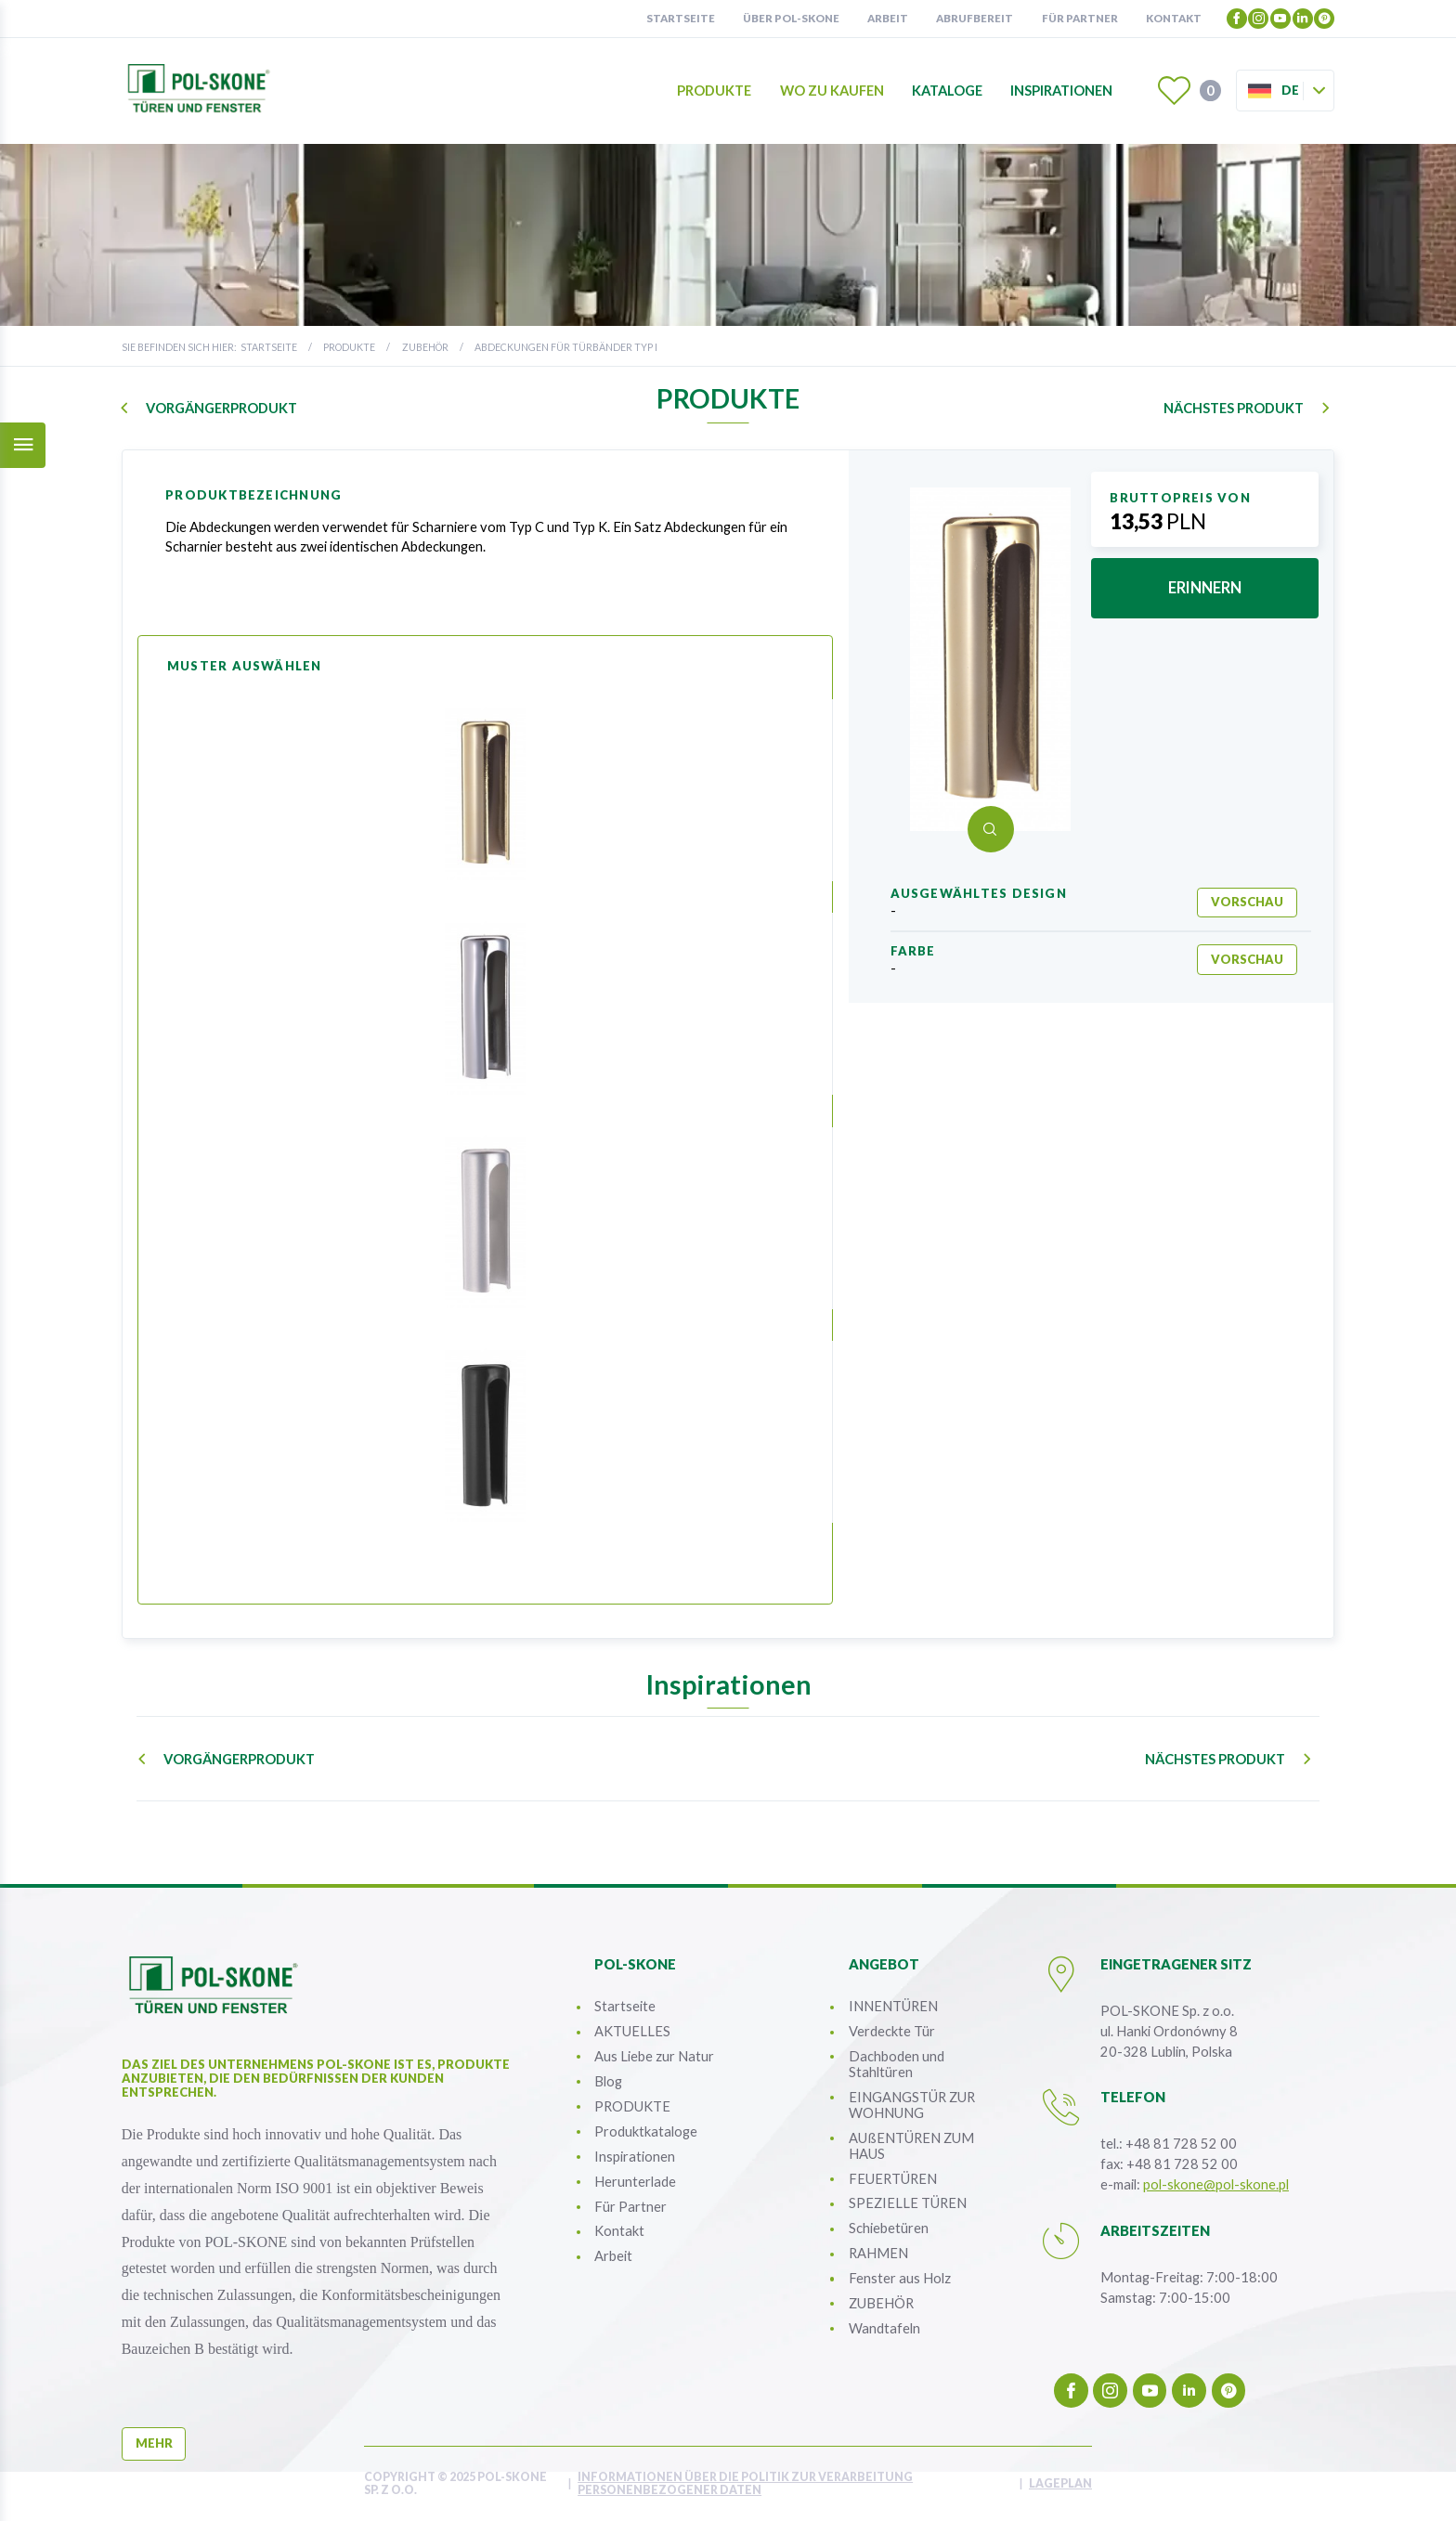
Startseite (680, 18)
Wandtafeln (884, 2328)
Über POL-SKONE (791, 18)
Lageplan (1060, 2483)
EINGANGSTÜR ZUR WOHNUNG (912, 2104)
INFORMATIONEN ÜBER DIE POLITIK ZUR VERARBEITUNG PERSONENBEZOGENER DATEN (745, 2484)
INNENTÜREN (893, 2005)
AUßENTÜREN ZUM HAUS (911, 2145)
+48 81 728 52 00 (1181, 2143)
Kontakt (1174, 18)
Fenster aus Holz (900, 2277)
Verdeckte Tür (892, 2030)
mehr (154, 2443)
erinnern (1205, 587)
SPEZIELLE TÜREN (908, 2202)
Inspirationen (1061, 91)
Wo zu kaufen (832, 91)
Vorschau (1247, 901)
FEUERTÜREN (893, 2178)
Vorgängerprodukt (221, 408)
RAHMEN (878, 2252)
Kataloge (947, 91)
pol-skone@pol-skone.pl (1216, 2184)
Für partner (1080, 18)
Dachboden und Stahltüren (896, 2063)
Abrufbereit (974, 18)
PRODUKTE (349, 347)
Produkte (714, 91)
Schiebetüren (889, 2227)
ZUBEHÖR (425, 347)
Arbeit (887, 18)
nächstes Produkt (1234, 408)
